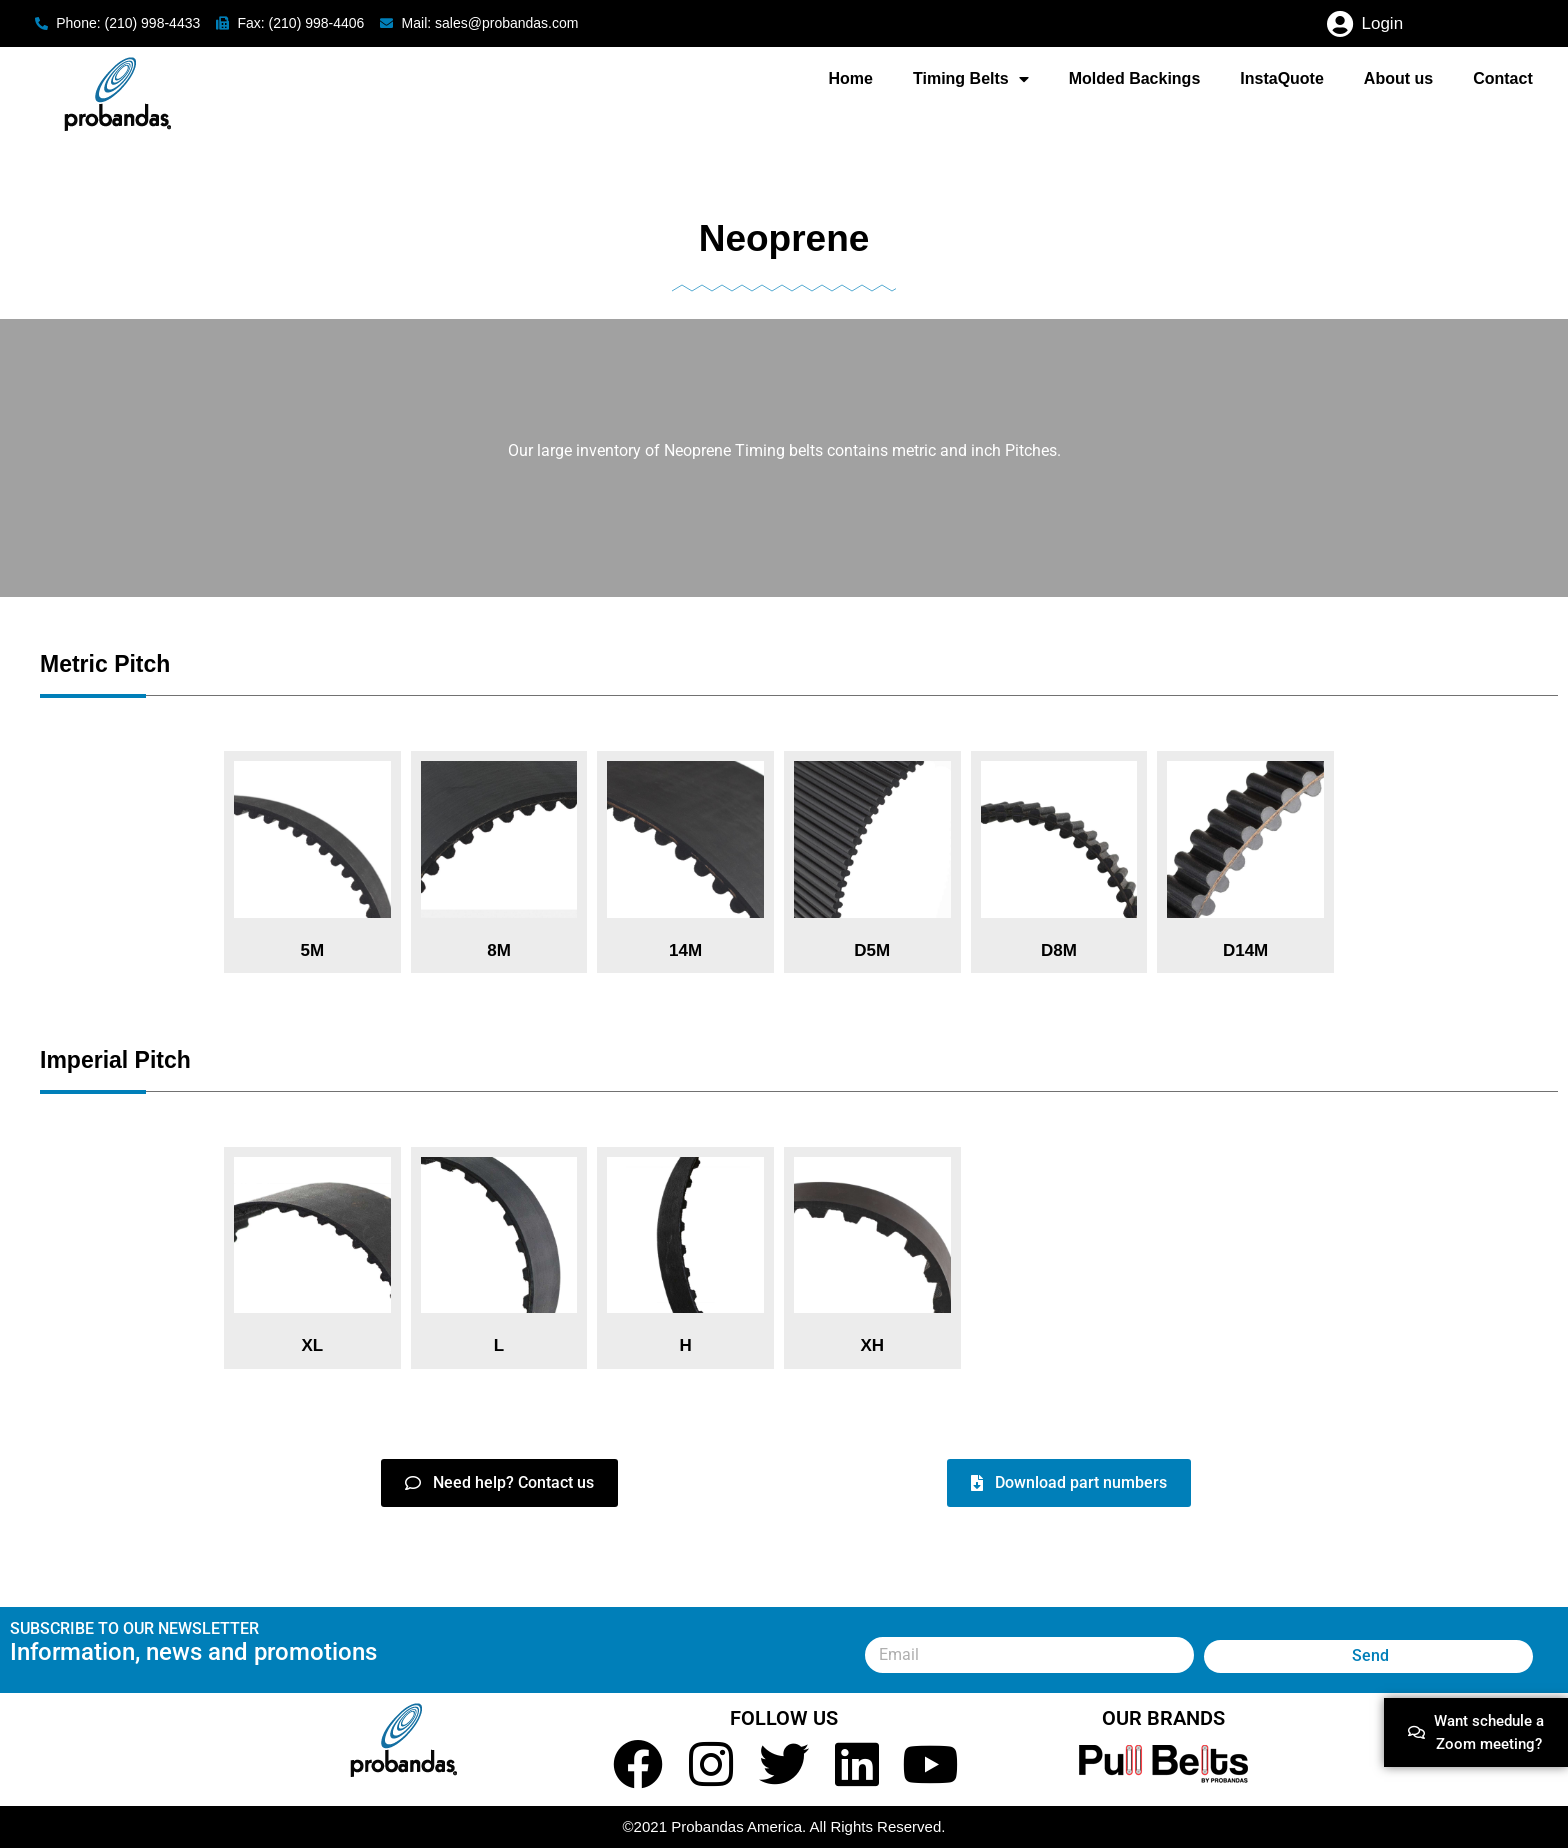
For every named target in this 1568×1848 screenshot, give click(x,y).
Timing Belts (971, 79)
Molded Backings (1135, 78)
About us (1398, 78)
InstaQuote (1282, 78)
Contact (1503, 78)
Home (851, 78)
